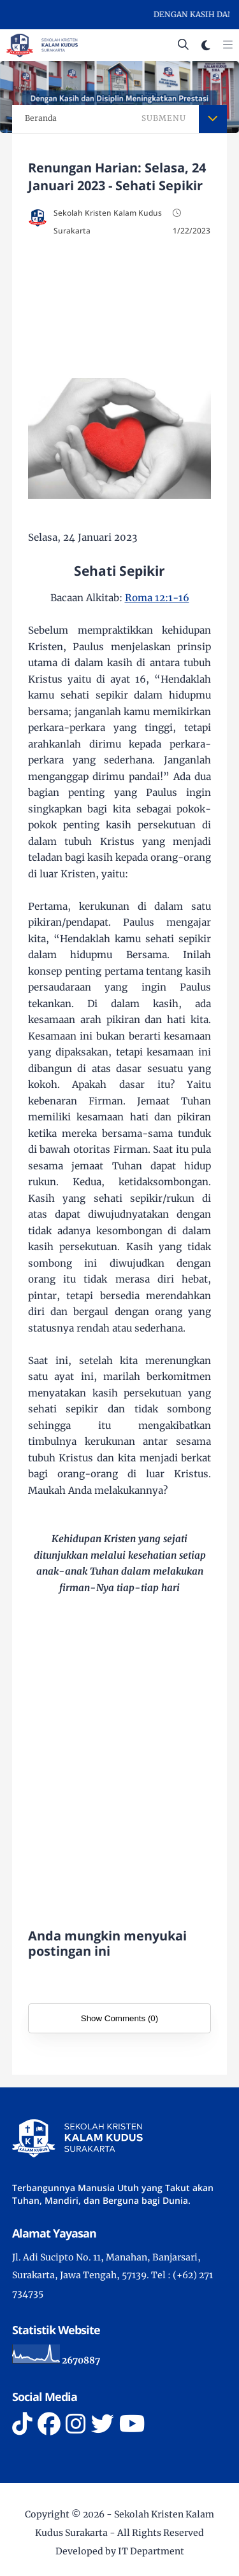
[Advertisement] (120, 304)
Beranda (41, 118)
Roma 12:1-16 (157, 598)
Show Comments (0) (119, 2018)
